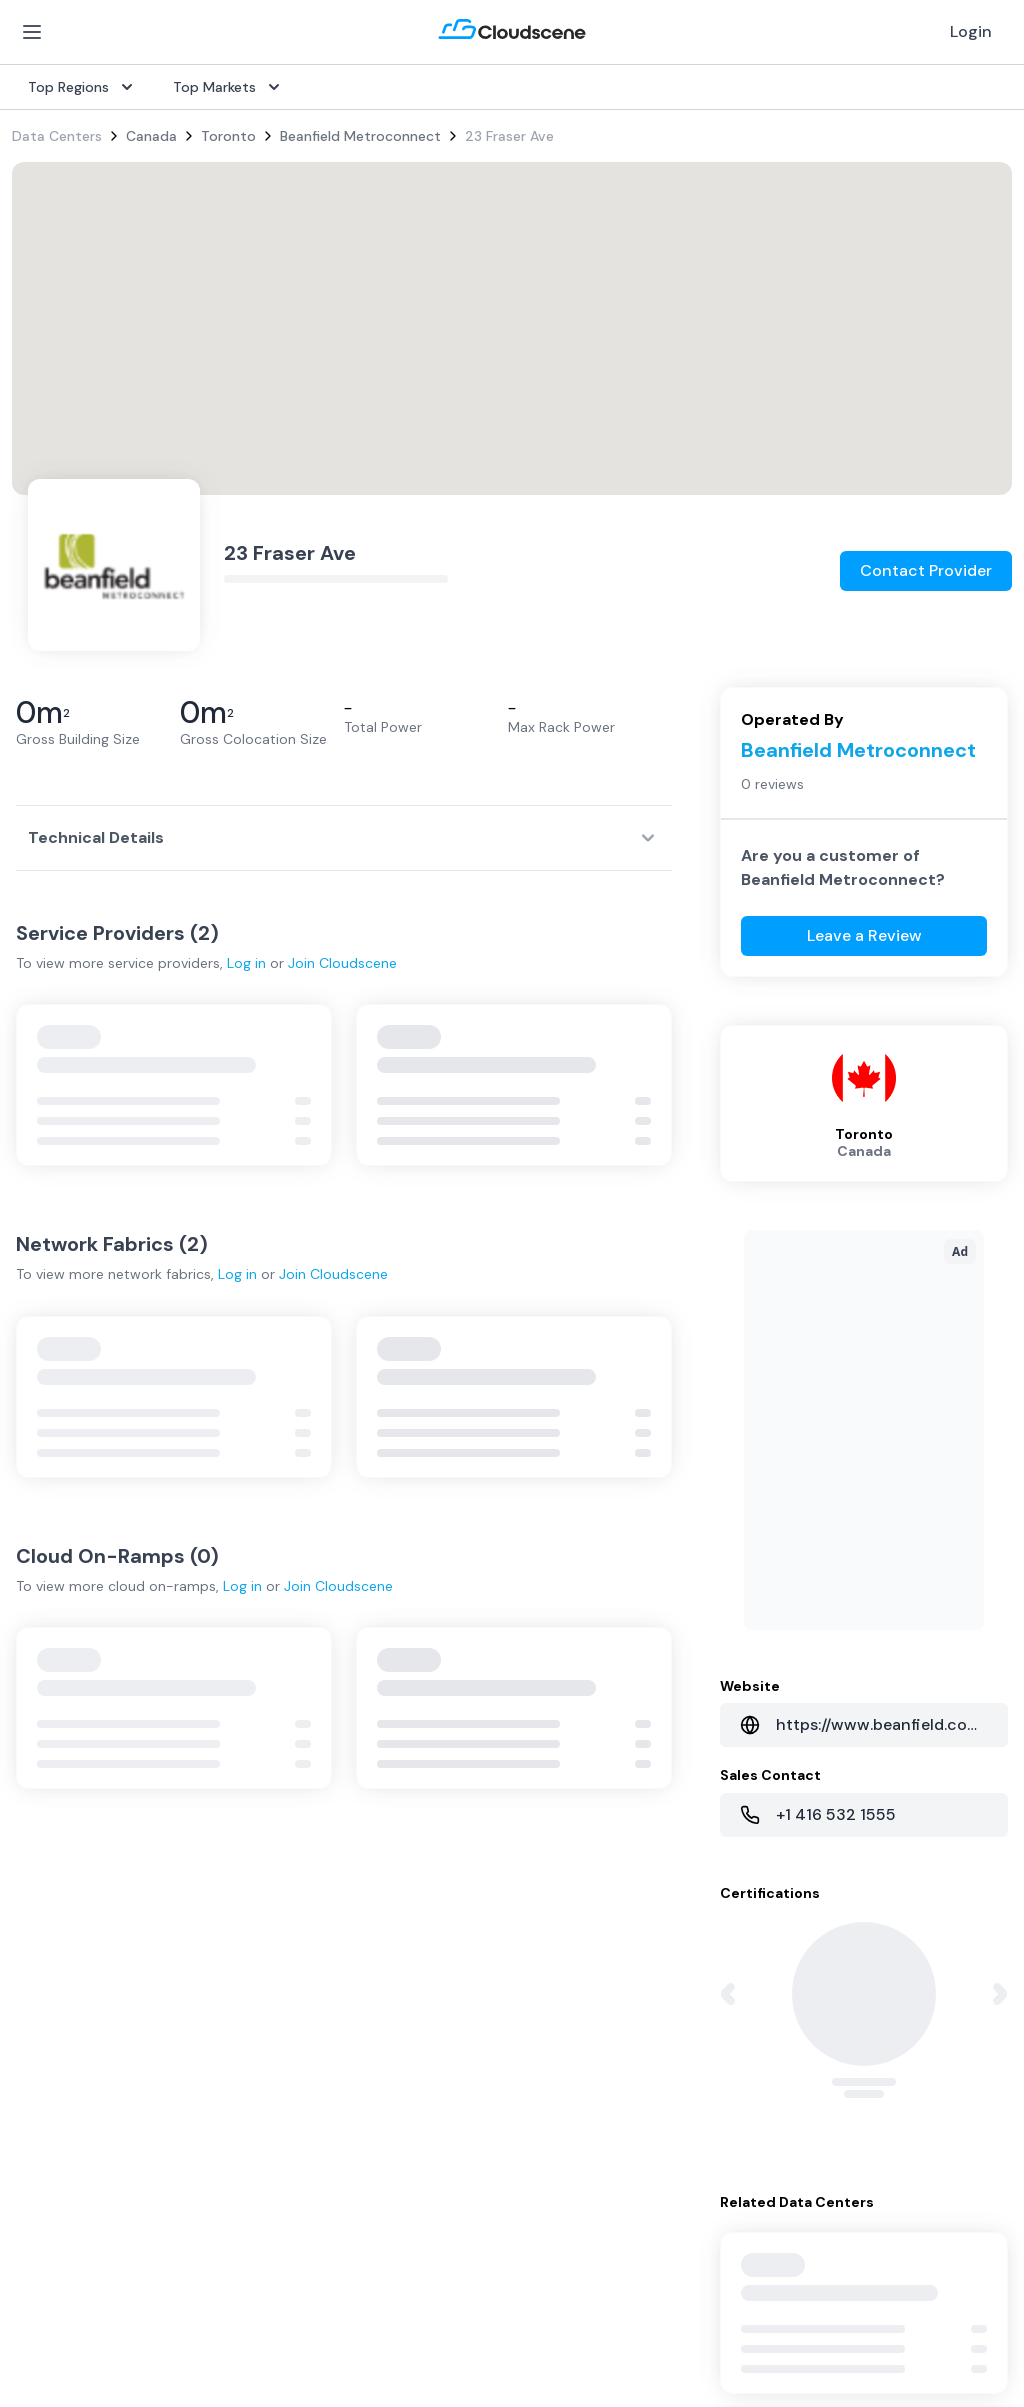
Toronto (228, 136)
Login (971, 31)
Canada (151, 136)
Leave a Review (864, 935)
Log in (246, 963)
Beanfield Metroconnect (360, 136)
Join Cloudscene (342, 963)
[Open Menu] (32, 32)
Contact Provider (926, 570)
